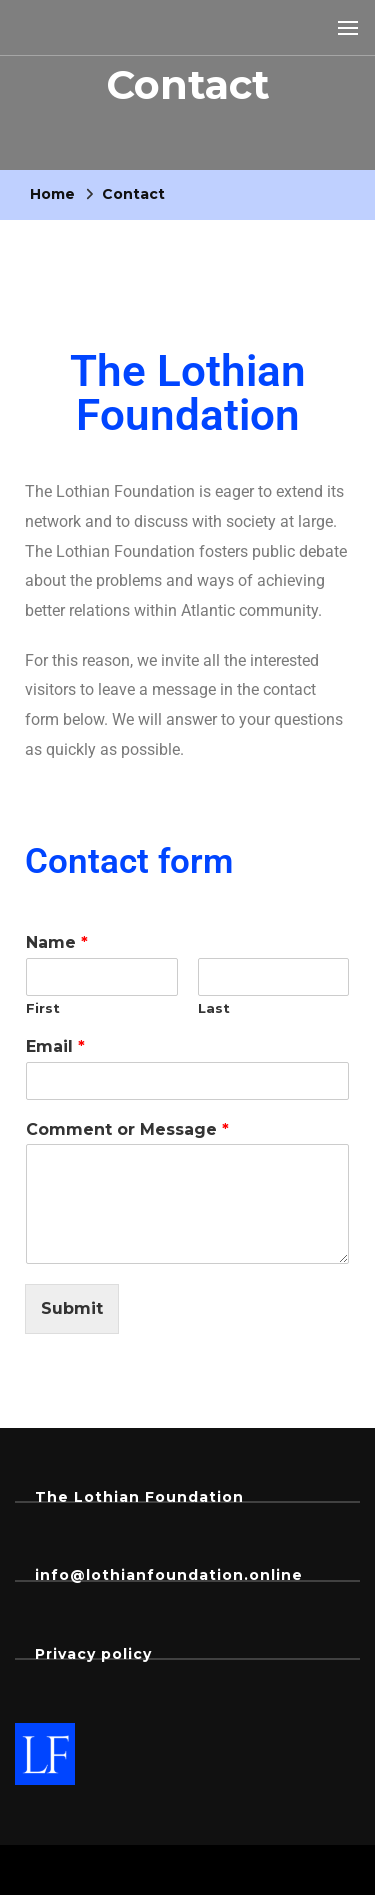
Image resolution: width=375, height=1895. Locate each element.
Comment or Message (127, 1129)
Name (57, 942)
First (43, 1008)
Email (55, 1046)
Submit (72, 1308)
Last (214, 1008)
